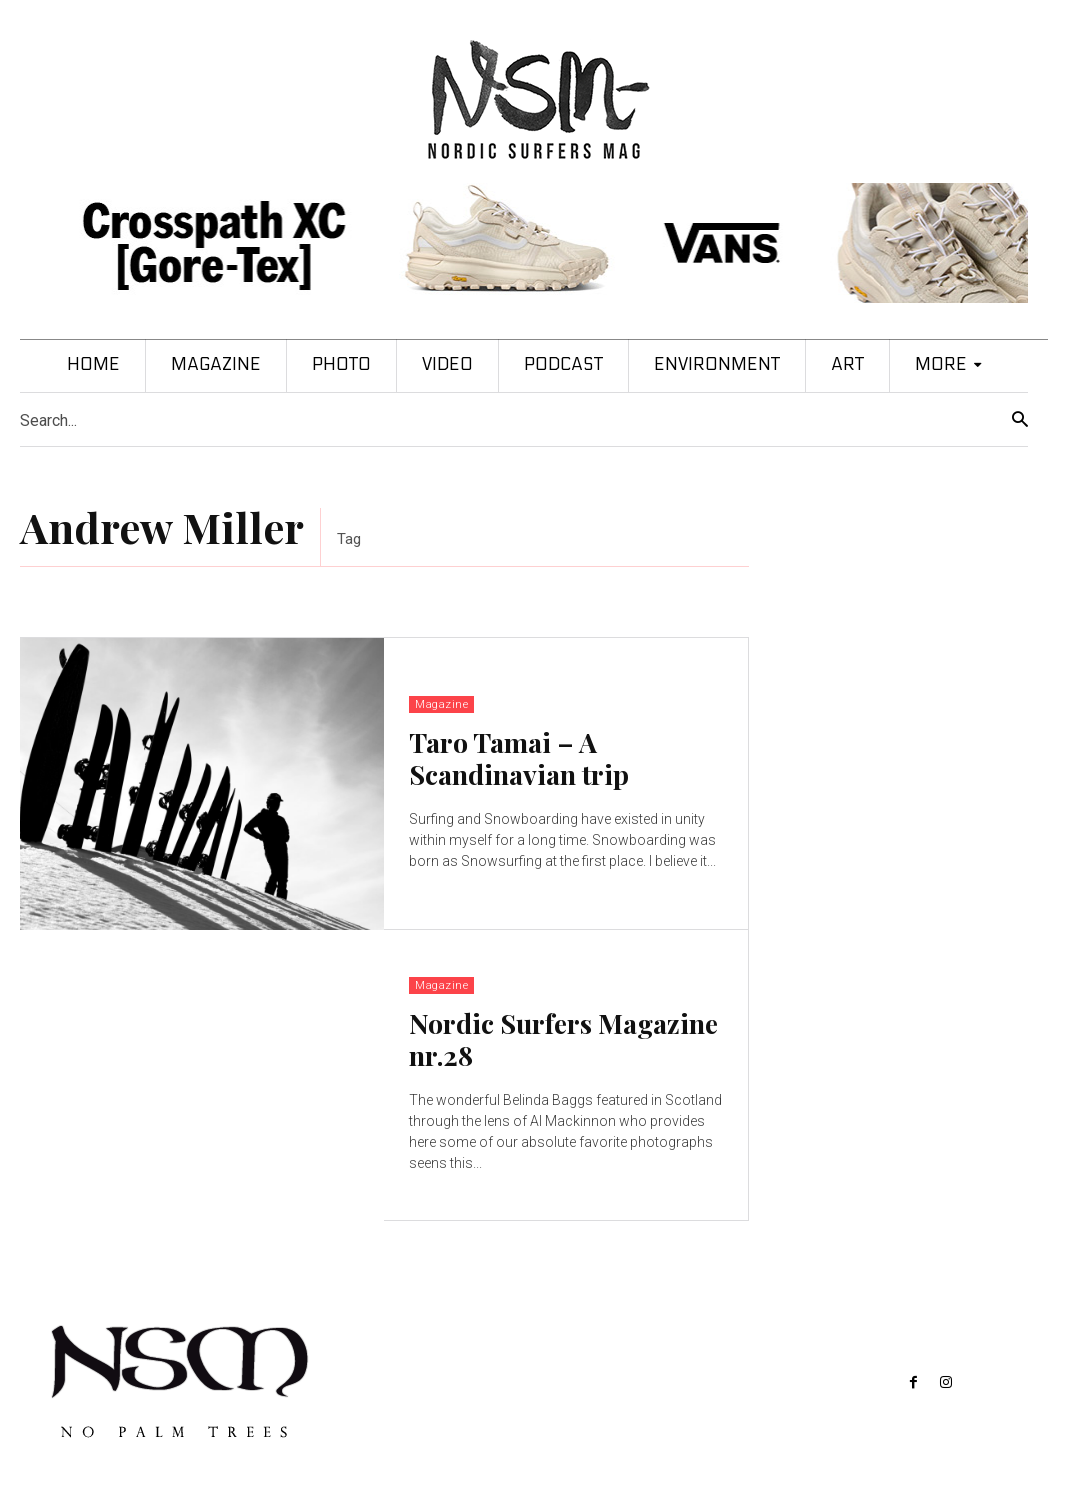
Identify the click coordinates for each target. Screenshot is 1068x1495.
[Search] (1020, 420)
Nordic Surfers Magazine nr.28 (563, 1039)
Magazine (441, 704)
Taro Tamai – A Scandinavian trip (519, 758)
